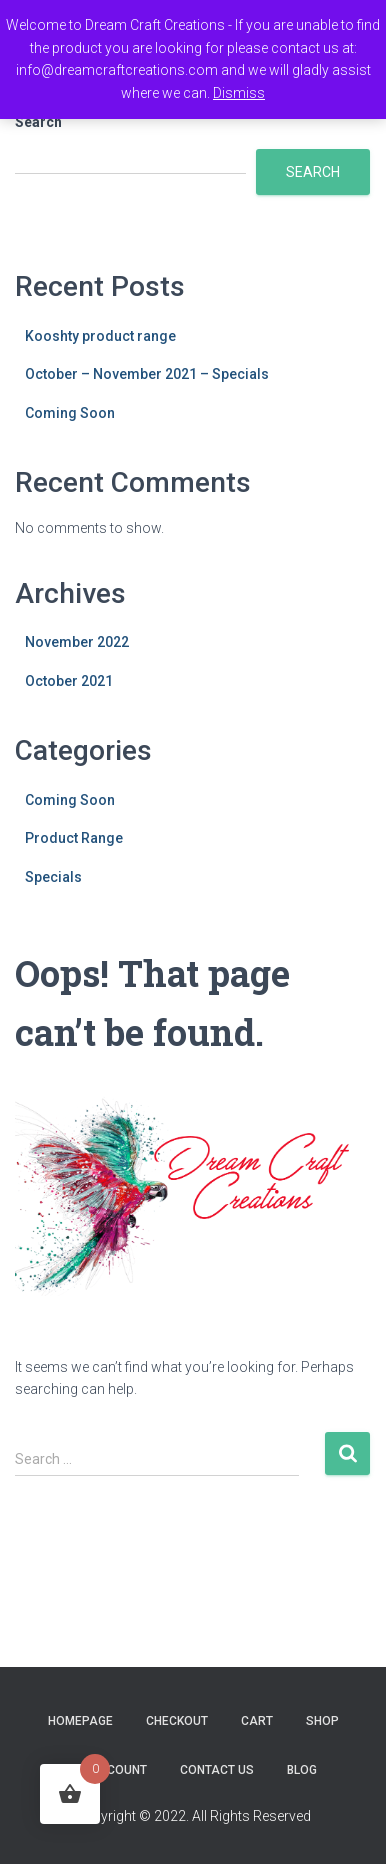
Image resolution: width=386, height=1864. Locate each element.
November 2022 (77, 642)
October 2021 (69, 681)
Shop (322, 1721)
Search (38, 122)
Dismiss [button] (239, 93)
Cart (257, 1721)
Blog (302, 1770)
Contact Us (217, 1770)
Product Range (74, 838)
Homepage (80, 1721)
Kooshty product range (100, 336)
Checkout (177, 1721)
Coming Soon (70, 413)
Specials (53, 877)
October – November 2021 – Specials (147, 374)
